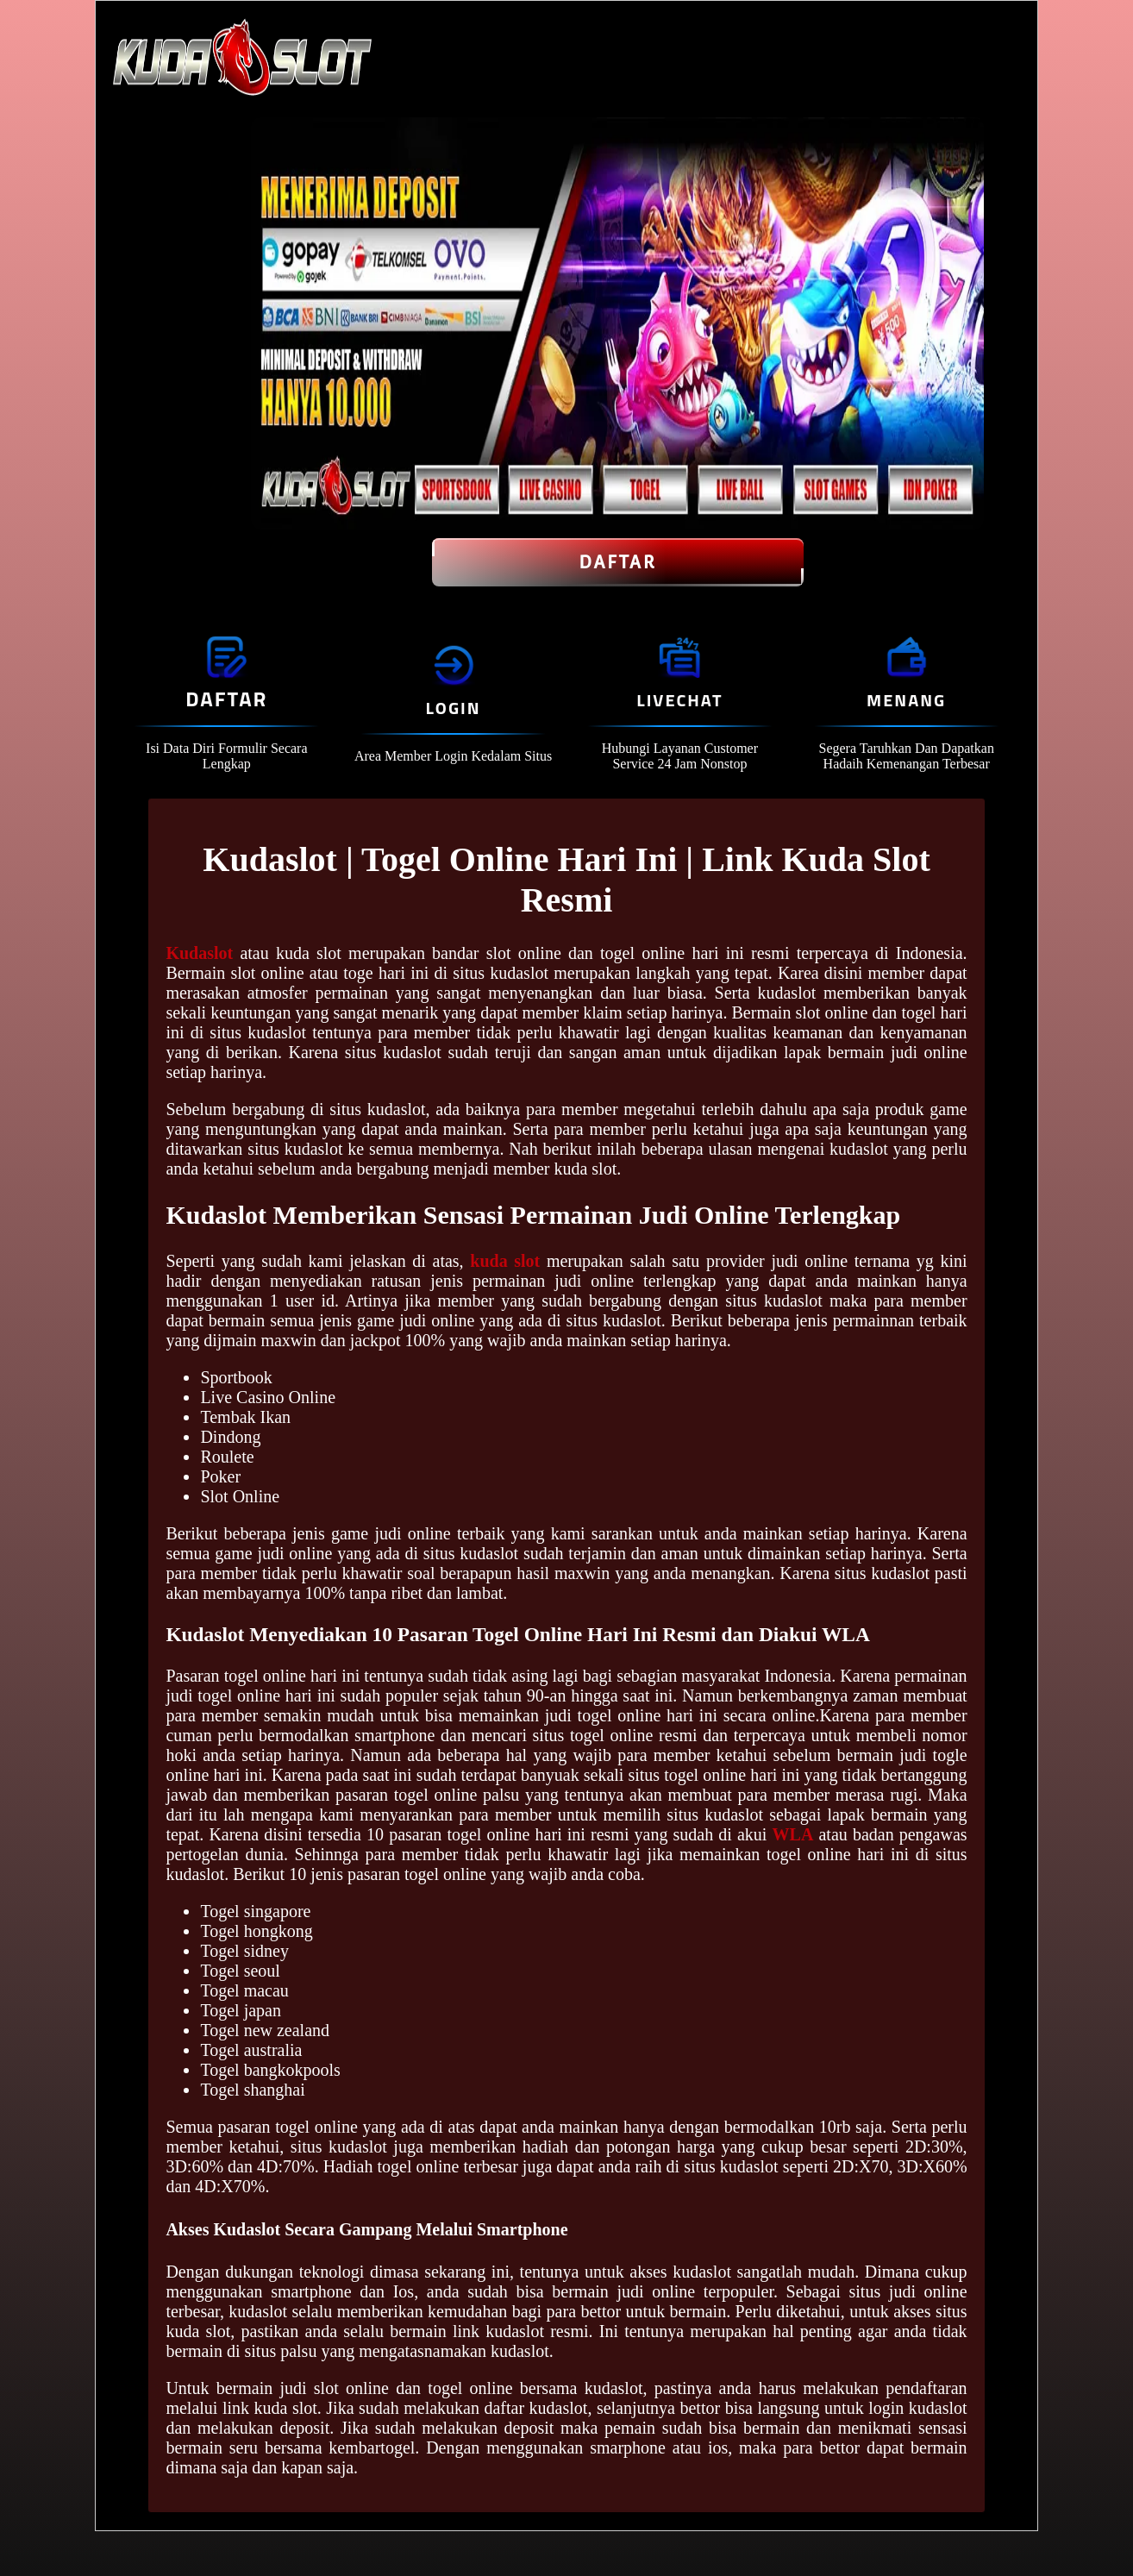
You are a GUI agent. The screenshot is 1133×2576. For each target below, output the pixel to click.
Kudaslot (199, 952)
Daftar (618, 562)
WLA (793, 1834)
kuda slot (505, 1260)
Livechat (679, 699)
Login (453, 707)
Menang (906, 699)
